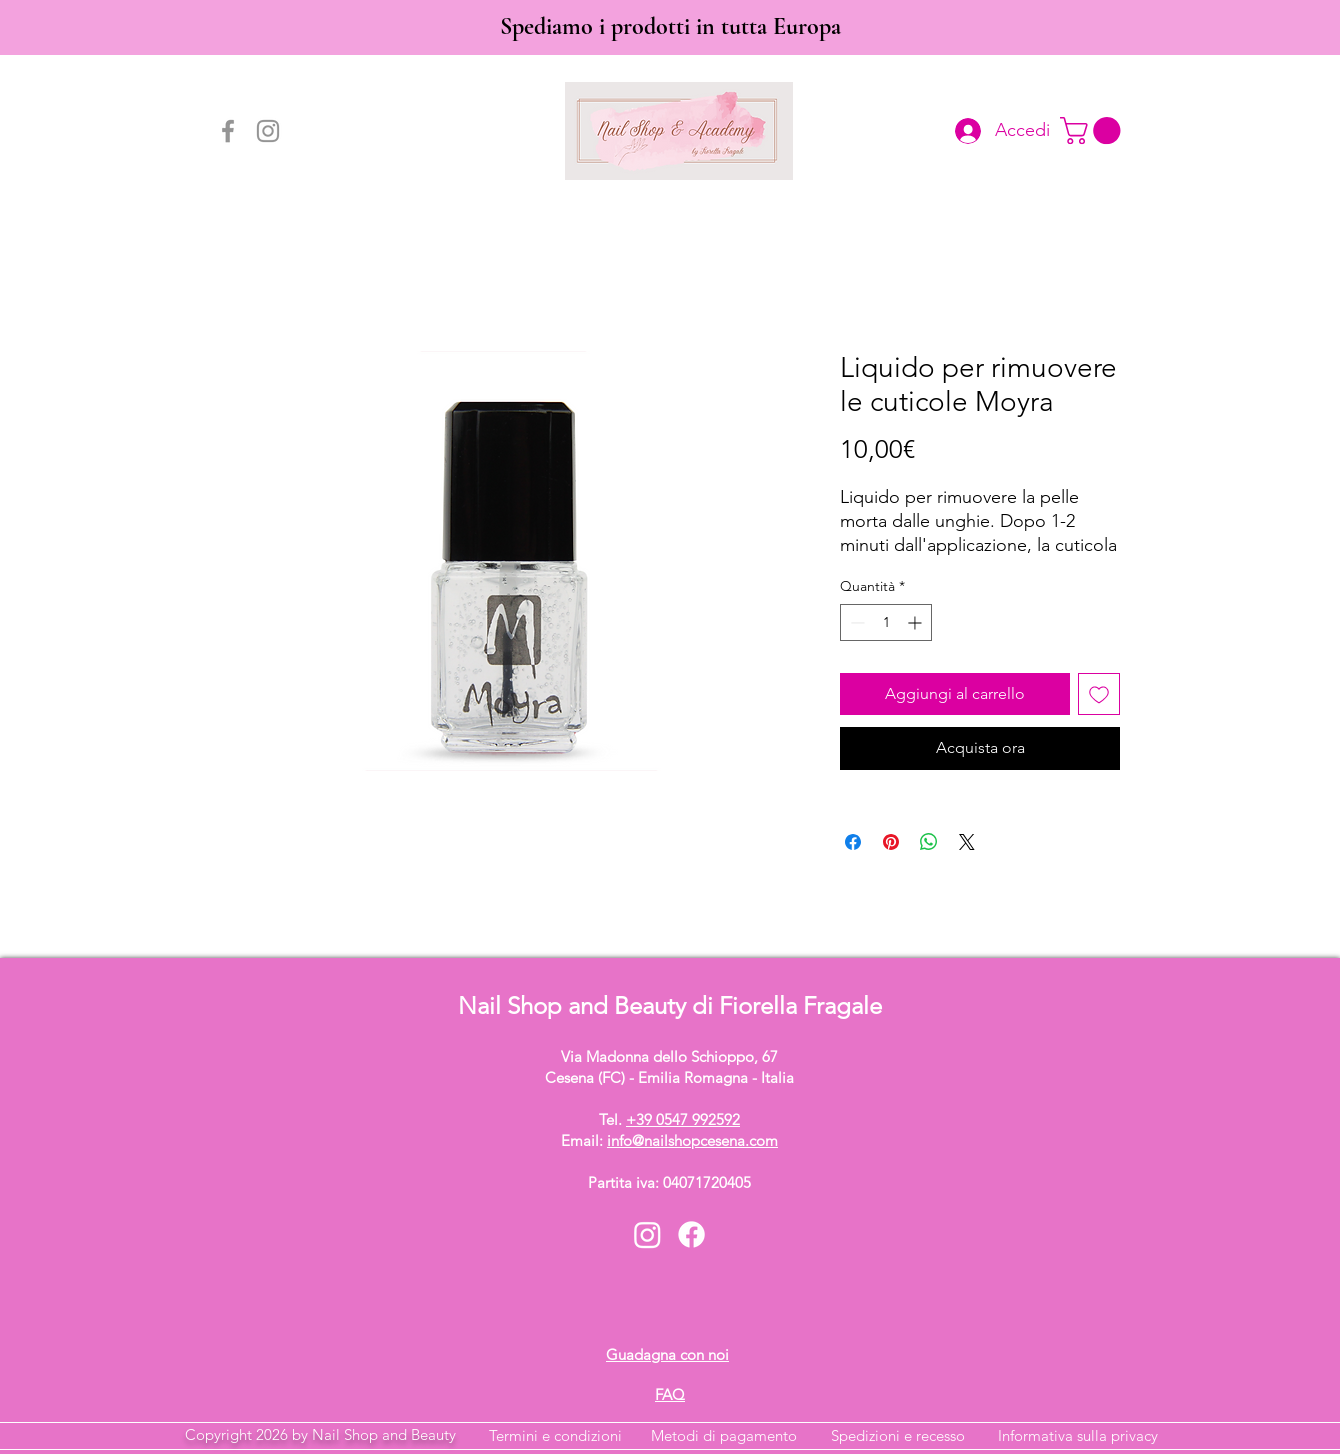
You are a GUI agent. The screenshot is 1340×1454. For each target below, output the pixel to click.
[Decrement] (855, 622)
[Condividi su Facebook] (853, 842)
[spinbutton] (886, 622)
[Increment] (916, 622)
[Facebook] (228, 131)
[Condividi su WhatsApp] (929, 842)
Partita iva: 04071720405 (669, 1182)
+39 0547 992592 (683, 1119)
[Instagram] (268, 131)
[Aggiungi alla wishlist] (1099, 694)
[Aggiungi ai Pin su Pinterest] (891, 842)
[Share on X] (967, 842)
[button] (1093, 130)
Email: (669, 1140)
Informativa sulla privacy (1078, 1435)
